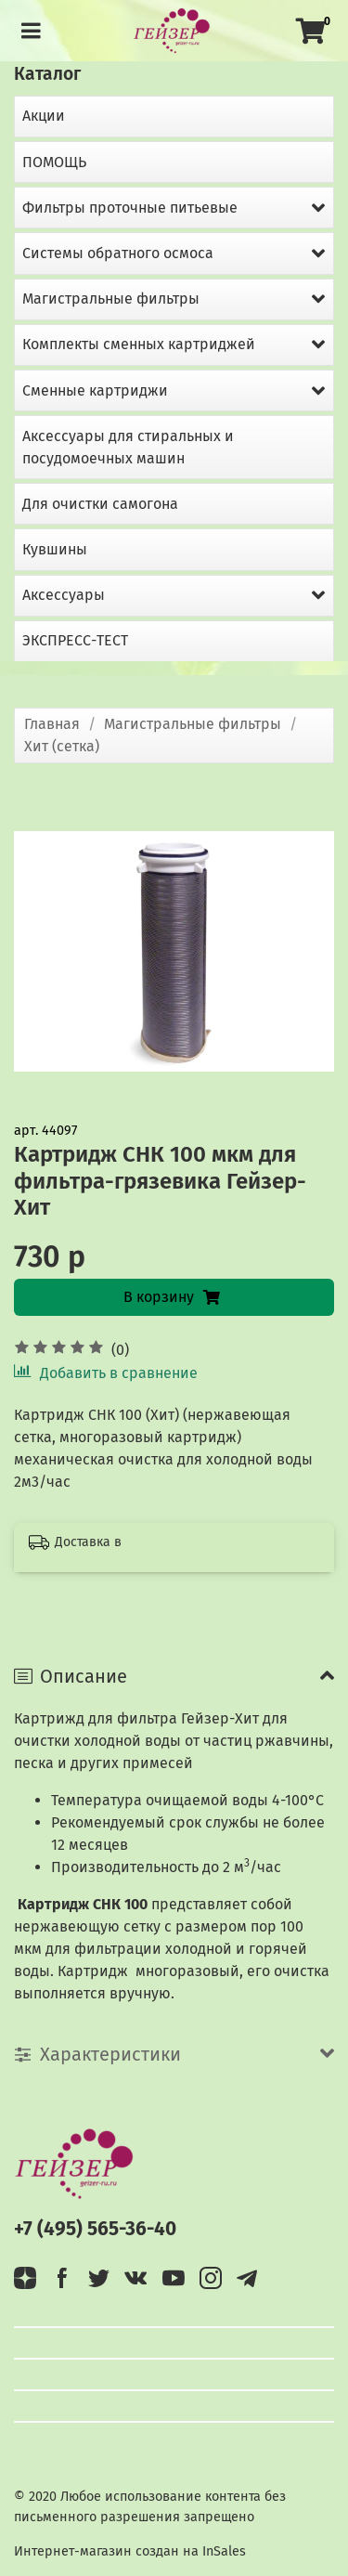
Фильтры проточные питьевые (130, 207)
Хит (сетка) (61, 746)
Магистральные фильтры (192, 724)
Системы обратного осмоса (117, 253)
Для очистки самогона (100, 504)
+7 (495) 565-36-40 (95, 2229)
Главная (52, 724)
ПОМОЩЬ (54, 162)
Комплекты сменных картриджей (138, 344)
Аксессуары (63, 595)
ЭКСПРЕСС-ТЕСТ (75, 640)
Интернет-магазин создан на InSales (130, 2551)
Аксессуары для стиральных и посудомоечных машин (128, 447)
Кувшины (54, 549)
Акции (43, 115)
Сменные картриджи (95, 390)
